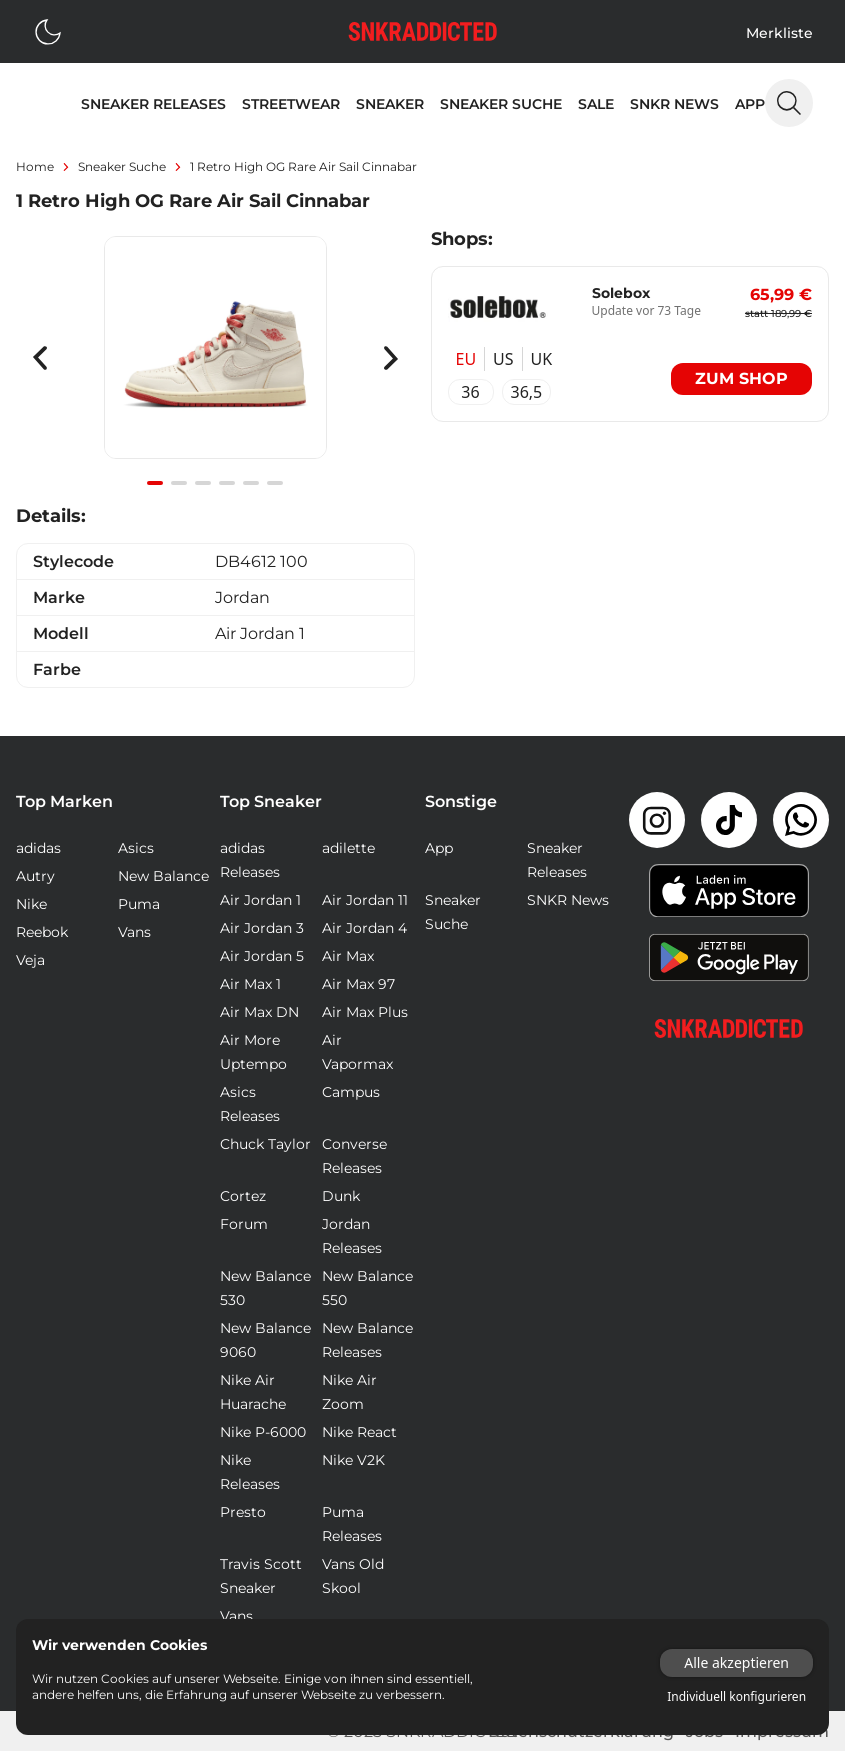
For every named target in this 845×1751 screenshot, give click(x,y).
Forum (244, 1224)
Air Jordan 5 (262, 956)
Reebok (42, 932)
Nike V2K (353, 1460)
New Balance (163, 876)
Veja (30, 960)
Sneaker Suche (501, 104)
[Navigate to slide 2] (179, 483)
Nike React (359, 1432)
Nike (31, 904)
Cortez (243, 1196)
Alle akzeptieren (736, 1662)
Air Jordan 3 (262, 928)
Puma (139, 904)
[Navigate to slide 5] (251, 483)
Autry (35, 876)
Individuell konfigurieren (736, 1697)
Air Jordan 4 (364, 928)
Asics (136, 848)
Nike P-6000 (263, 1432)
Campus (351, 1092)
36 (470, 392)
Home (35, 166)
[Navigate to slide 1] (155, 483)
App (750, 104)
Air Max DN (259, 1012)
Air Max (348, 956)
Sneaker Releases (153, 104)
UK (542, 359)
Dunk (341, 1196)
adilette (348, 848)
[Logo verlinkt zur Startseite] (423, 31)
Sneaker (390, 104)
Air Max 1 (250, 984)
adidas (38, 848)
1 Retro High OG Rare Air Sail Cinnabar (303, 166)
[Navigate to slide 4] (227, 483)
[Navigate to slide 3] (203, 483)
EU (466, 359)
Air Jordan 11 (365, 900)
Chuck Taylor (265, 1144)
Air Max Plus (365, 1012)
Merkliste (779, 33)
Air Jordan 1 (260, 900)
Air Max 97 (358, 984)
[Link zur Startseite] (729, 1028)
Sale (596, 104)
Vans (134, 932)
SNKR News (674, 104)
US (503, 359)
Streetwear (291, 104)
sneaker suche (122, 166)
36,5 (527, 392)
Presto (243, 1512)
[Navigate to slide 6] (275, 483)
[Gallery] (215, 358)
